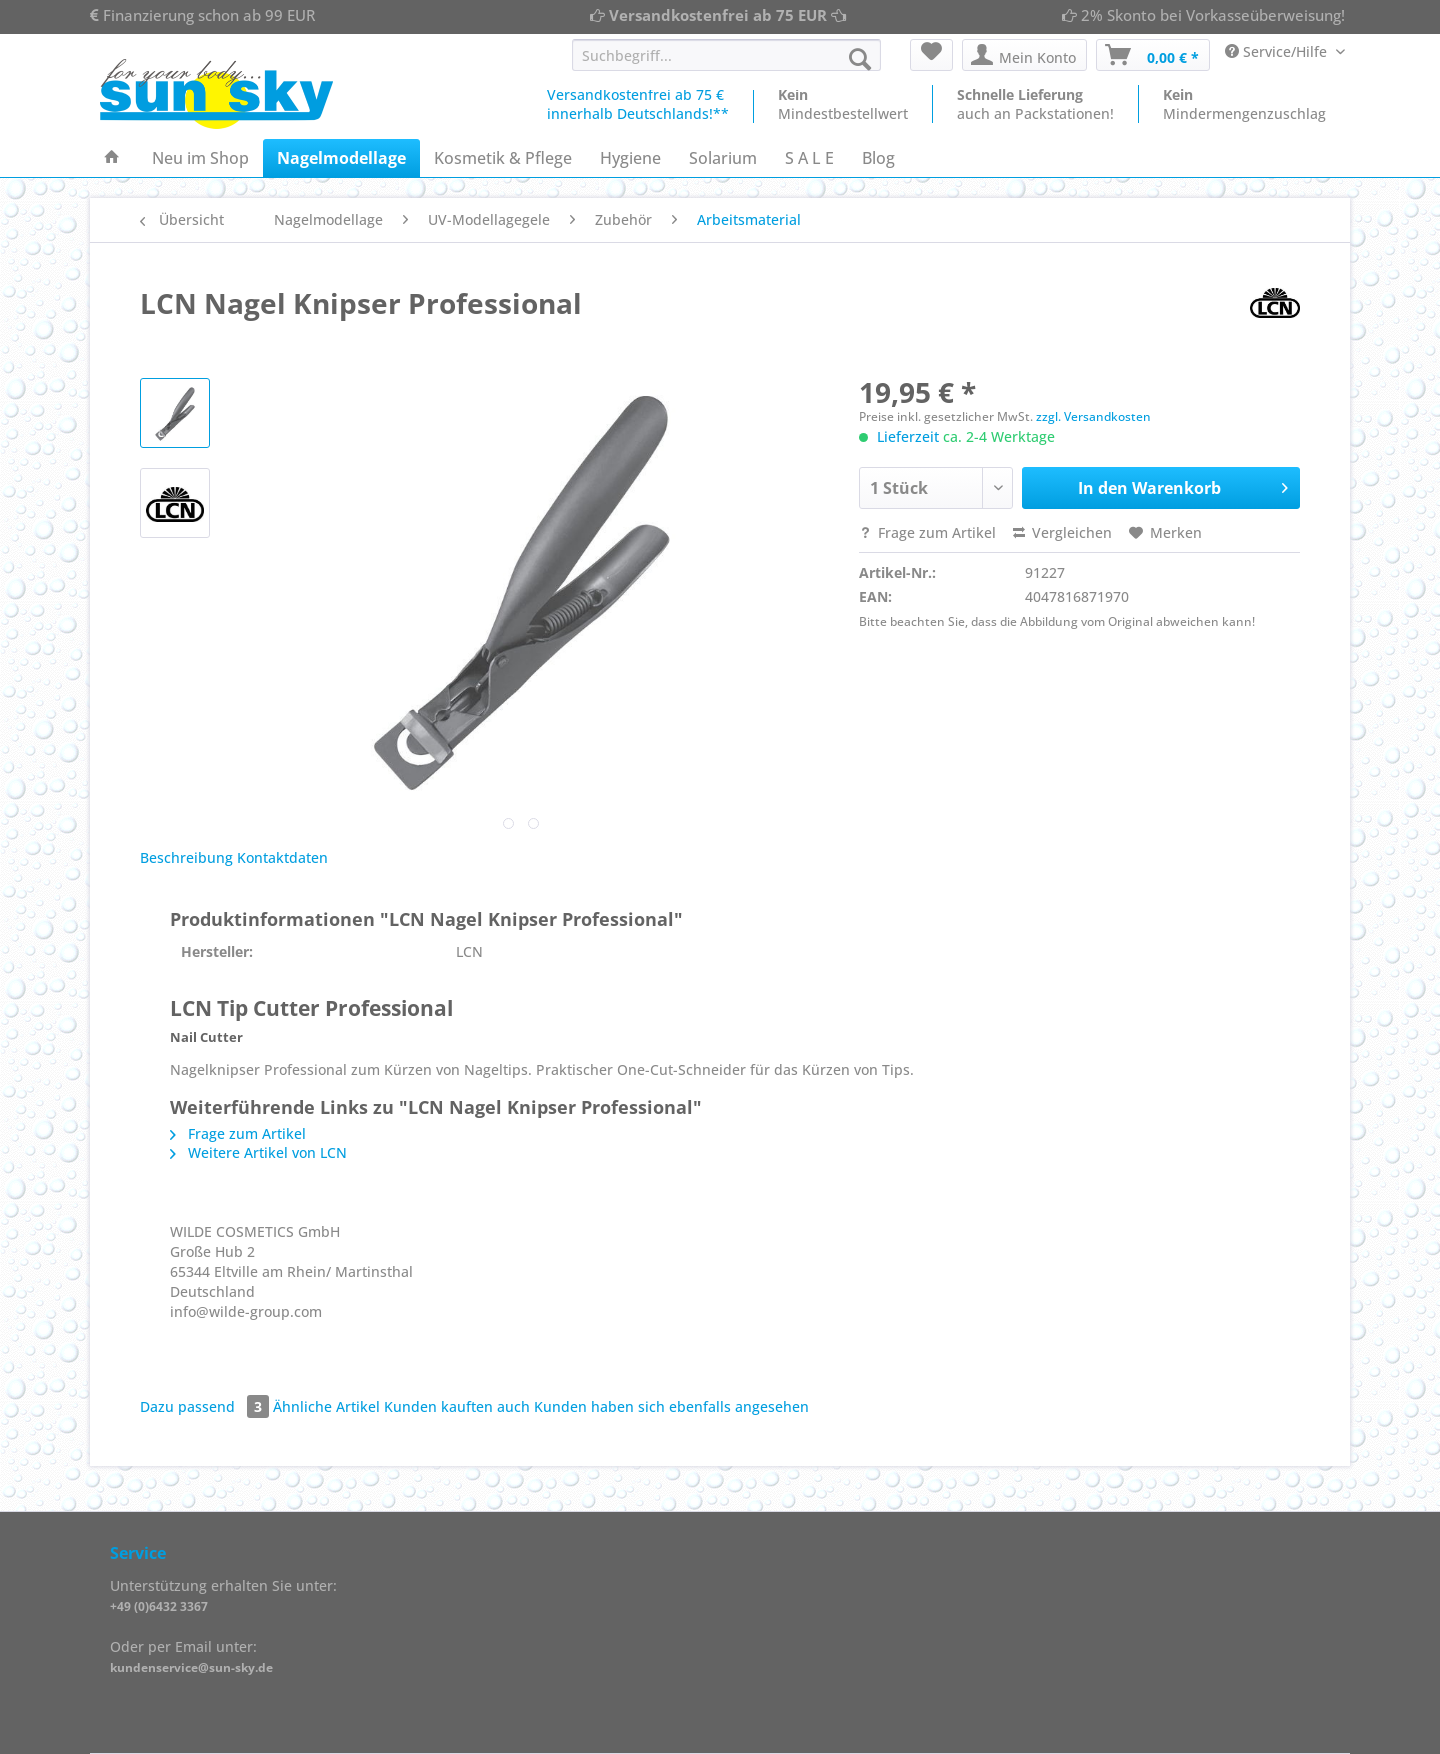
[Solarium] (723, 158)
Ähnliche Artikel (326, 1406)
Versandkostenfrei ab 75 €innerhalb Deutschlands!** (638, 104)
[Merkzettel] (931, 55)
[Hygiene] (630, 158)
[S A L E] (809, 158)
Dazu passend (206, 1406)
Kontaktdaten (282, 857)
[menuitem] (726, 64)
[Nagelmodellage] (341, 158)
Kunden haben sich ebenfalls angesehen (671, 1406)
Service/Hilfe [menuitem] (1278, 51)
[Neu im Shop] (200, 158)
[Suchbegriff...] (726, 55)
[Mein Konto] (1024, 55)
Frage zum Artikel (927, 532)
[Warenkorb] (1153, 55)
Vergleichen (1062, 532)
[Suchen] (860, 59)
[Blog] (878, 158)
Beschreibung (186, 857)
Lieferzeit (908, 436)
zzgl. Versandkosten (1093, 416)
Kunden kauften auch (457, 1406)
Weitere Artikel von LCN (258, 1152)
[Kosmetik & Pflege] (503, 158)
